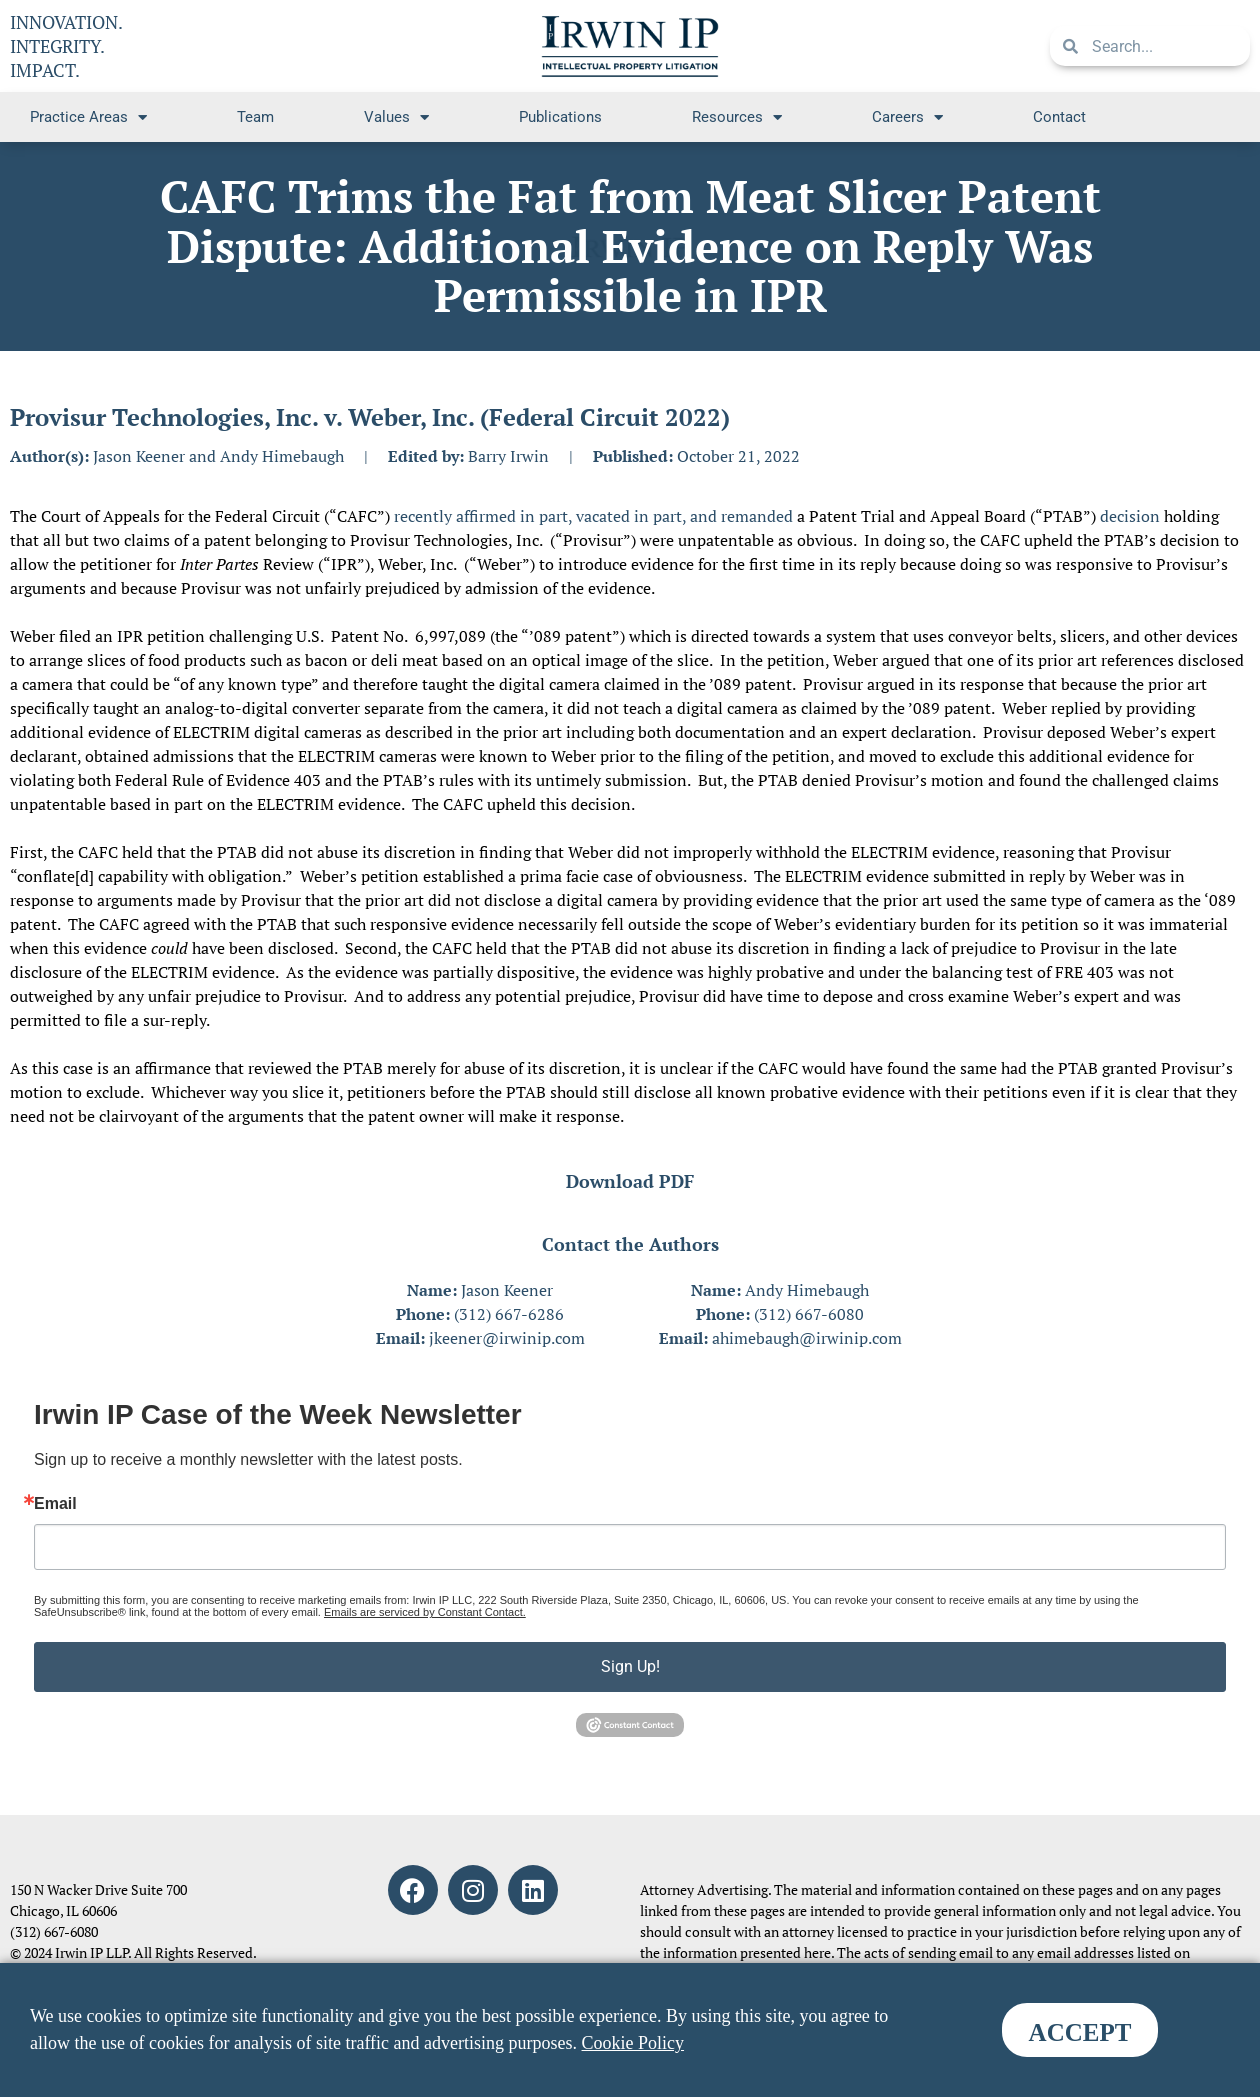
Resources (737, 117)
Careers (907, 117)
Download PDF (630, 1181)
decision (1130, 516)
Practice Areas (88, 117)
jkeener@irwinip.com (507, 1338)
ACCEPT (1080, 2032)
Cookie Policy (633, 2043)
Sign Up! (630, 1666)
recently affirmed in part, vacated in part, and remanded (593, 516)
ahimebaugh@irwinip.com (807, 1338)
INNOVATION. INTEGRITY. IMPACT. (66, 46)
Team (255, 117)
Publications (560, 117)
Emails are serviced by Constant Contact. (425, 1612)
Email (55, 1504)
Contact (1059, 117)
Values (396, 117)
